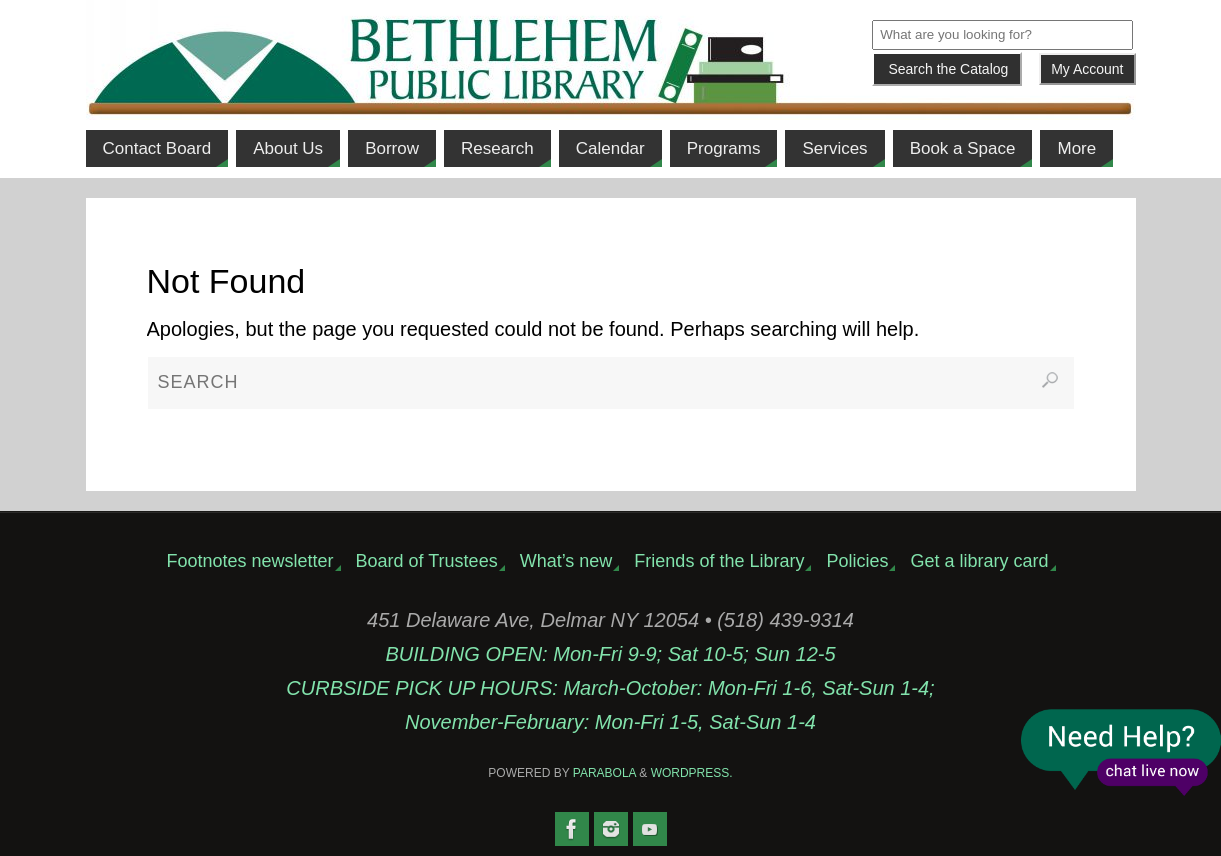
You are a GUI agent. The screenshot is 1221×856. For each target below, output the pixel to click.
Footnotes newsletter (249, 561)
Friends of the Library (719, 561)
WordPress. (692, 773)
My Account (1087, 69)
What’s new (566, 561)
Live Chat (1121, 752)
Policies (857, 561)
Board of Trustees (427, 561)
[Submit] (947, 69)
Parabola (604, 773)
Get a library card (979, 561)
